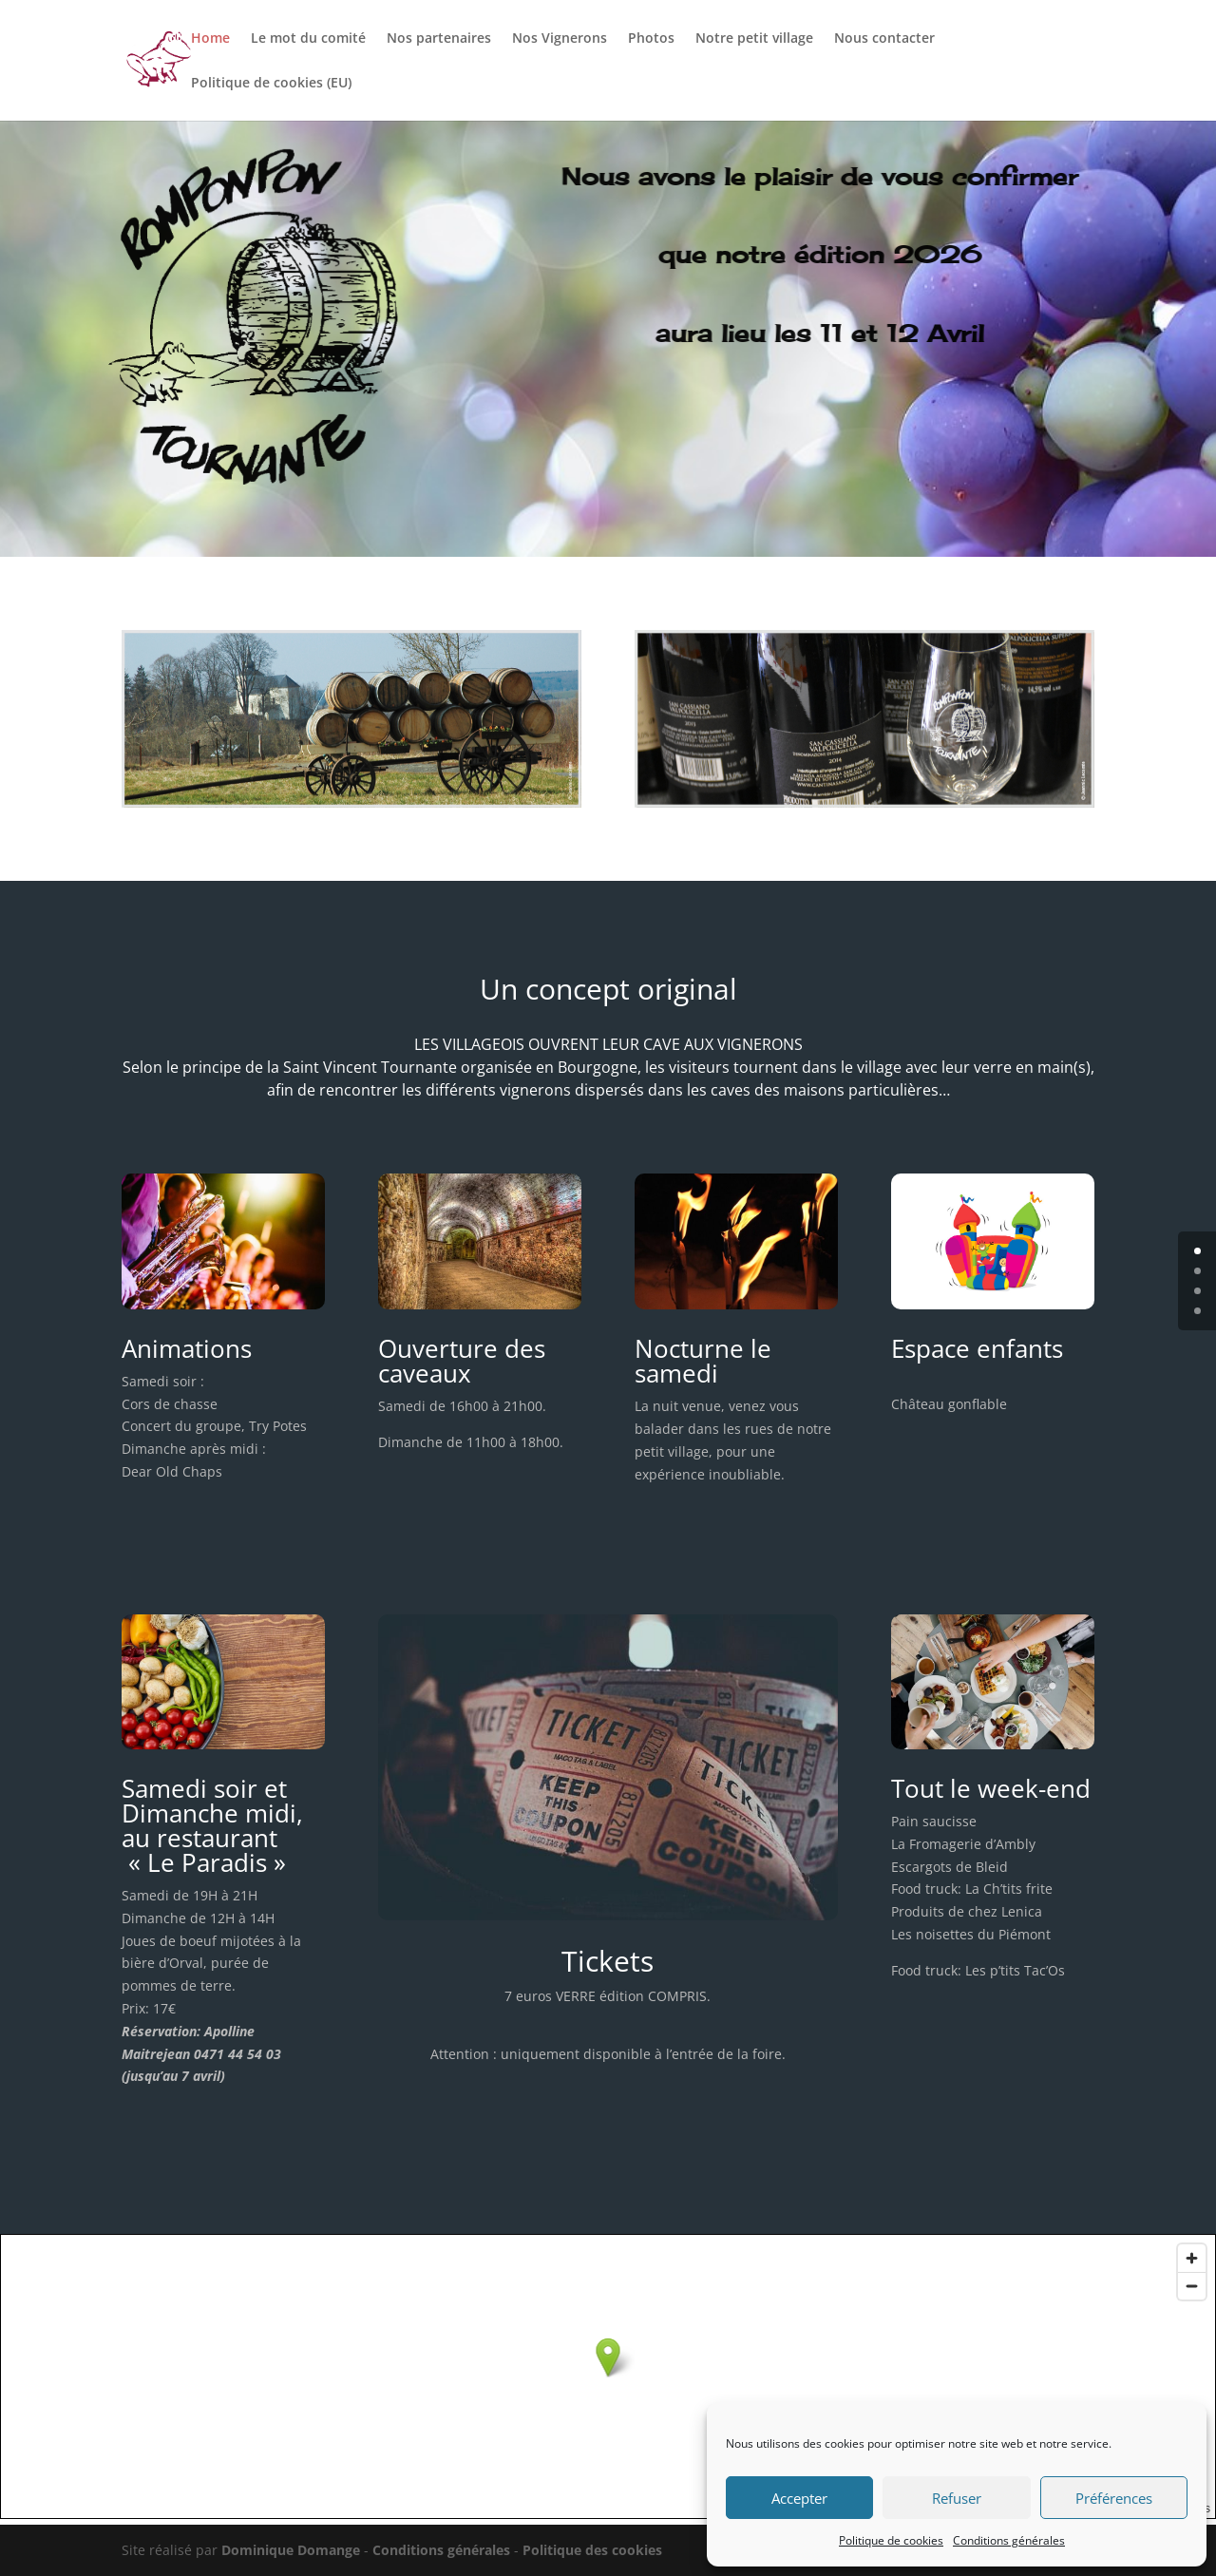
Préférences (1113, 2498)
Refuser (956, 2498)
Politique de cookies (891, 2540)
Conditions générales (1009, 2540)
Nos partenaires (439, 39)
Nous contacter (884, 39)
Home (210, 39)
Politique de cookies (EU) (271, 83)
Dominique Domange (290, 2550)
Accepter (799, 2498)
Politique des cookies (592, 2550)
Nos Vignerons (559, 39)
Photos (651, 39)
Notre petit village (754, 39)
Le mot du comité (308, 39)
